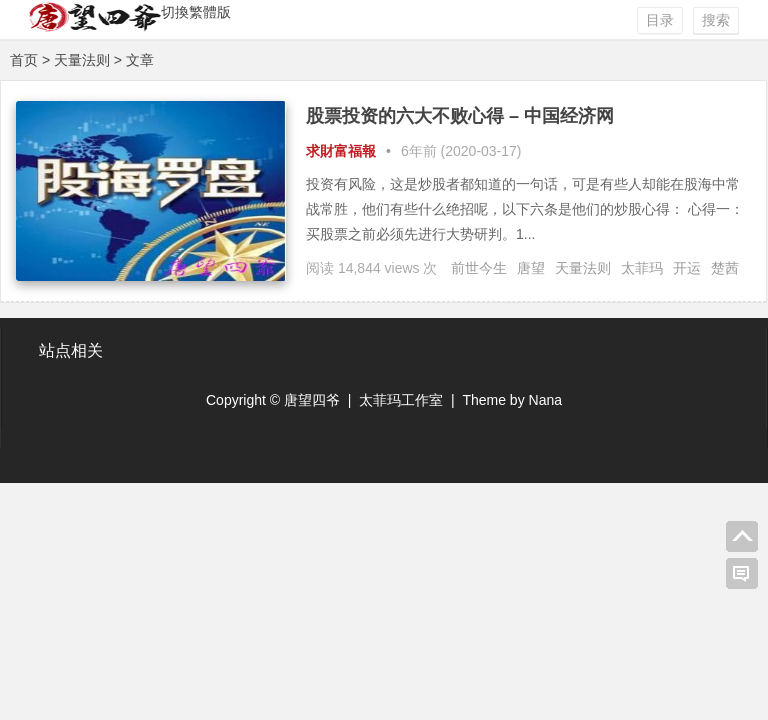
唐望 (531, 268)
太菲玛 (642, 268)
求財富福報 (341, 151)
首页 (24, 60)
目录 (660, 20)
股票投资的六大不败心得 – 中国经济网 (460, 116)
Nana (545, 400)
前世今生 (479, 268)
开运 (687, 268)
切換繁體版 (196, 12)
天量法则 (583, 268)
